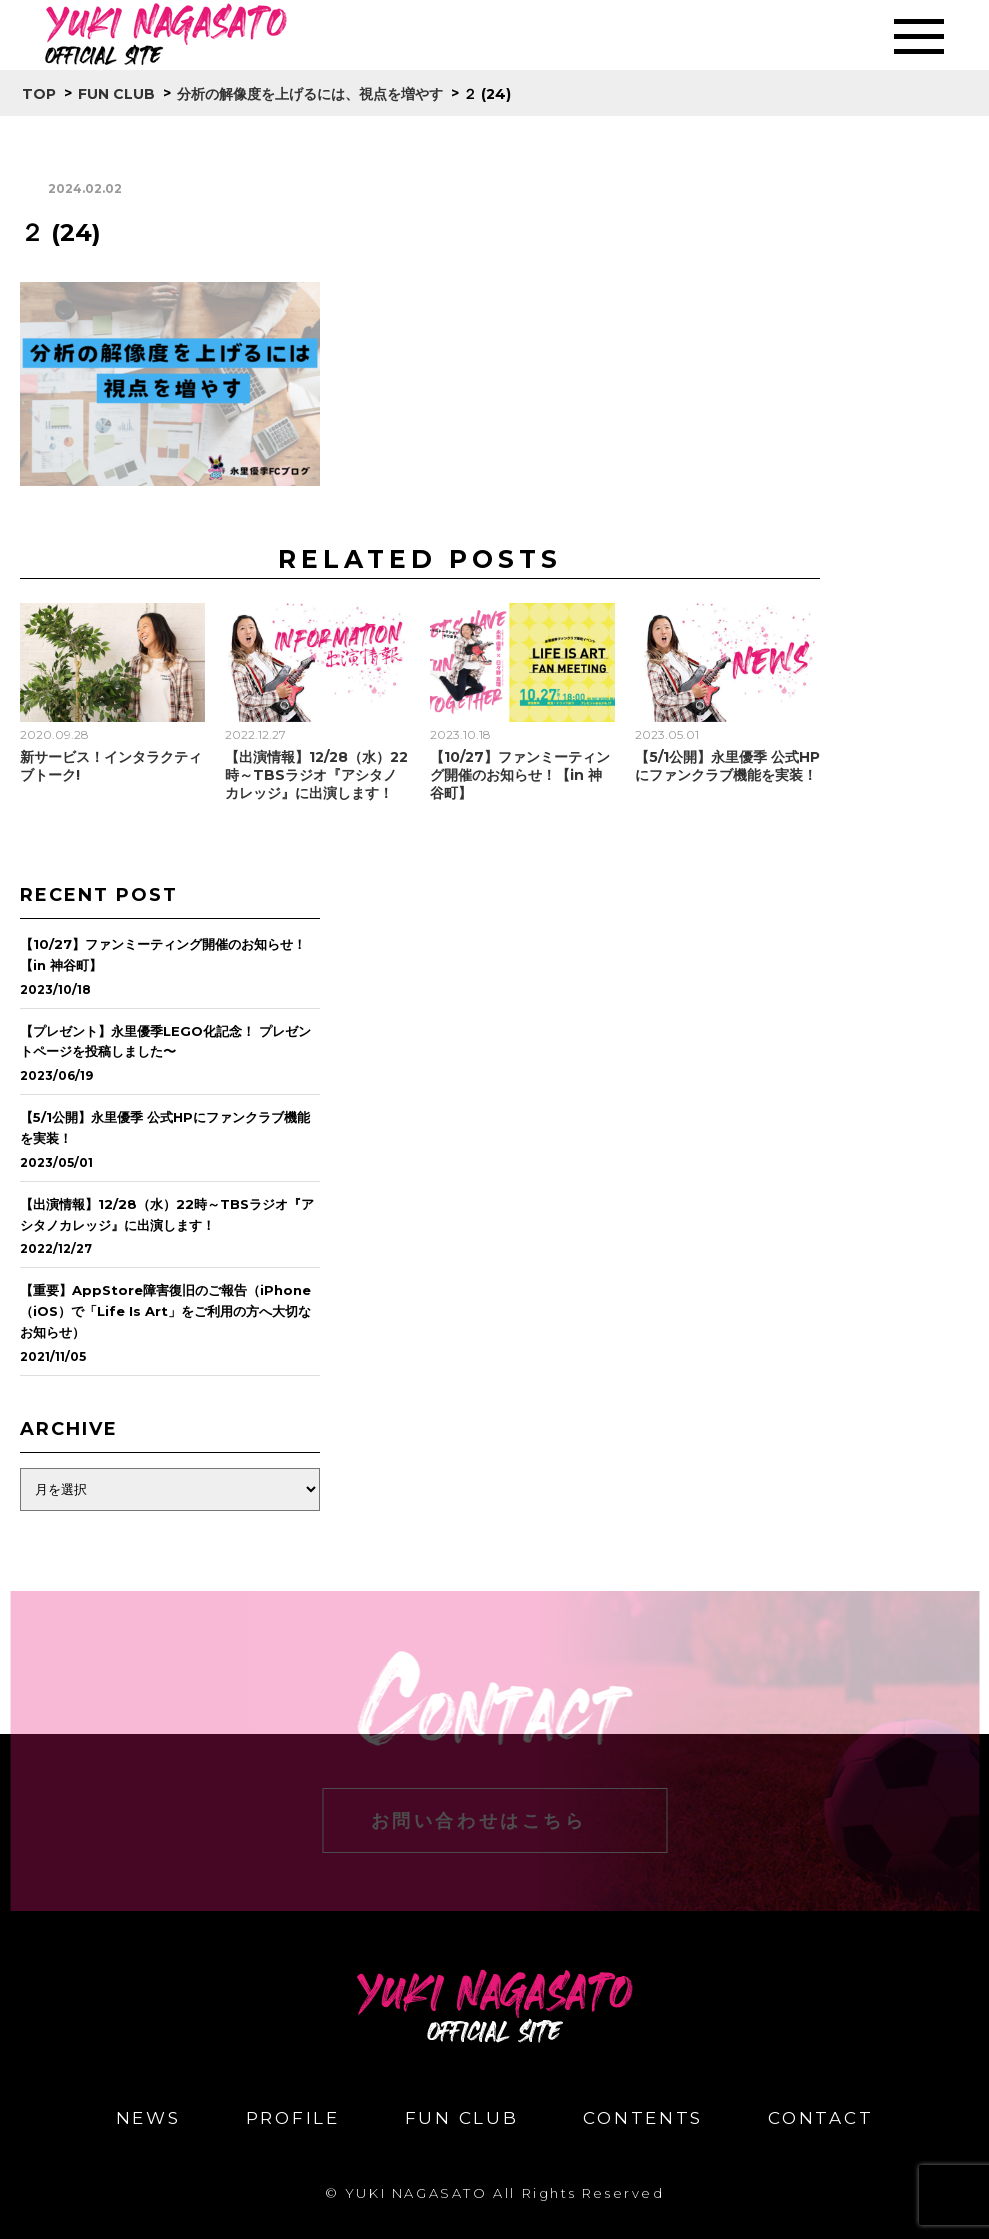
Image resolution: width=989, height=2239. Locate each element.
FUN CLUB (462, 2118)
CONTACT (820, 2118)
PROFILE (293, 2118)
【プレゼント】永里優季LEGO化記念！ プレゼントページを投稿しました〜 (165, 1041)
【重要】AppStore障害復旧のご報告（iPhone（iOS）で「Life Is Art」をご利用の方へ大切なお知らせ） (165, 1311)
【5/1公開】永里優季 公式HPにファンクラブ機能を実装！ (727, 766)
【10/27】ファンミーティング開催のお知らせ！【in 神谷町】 (520, 775)
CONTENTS (643, 2118)
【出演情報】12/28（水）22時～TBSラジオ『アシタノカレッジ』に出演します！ (316, 775)
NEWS (148, 2118)
